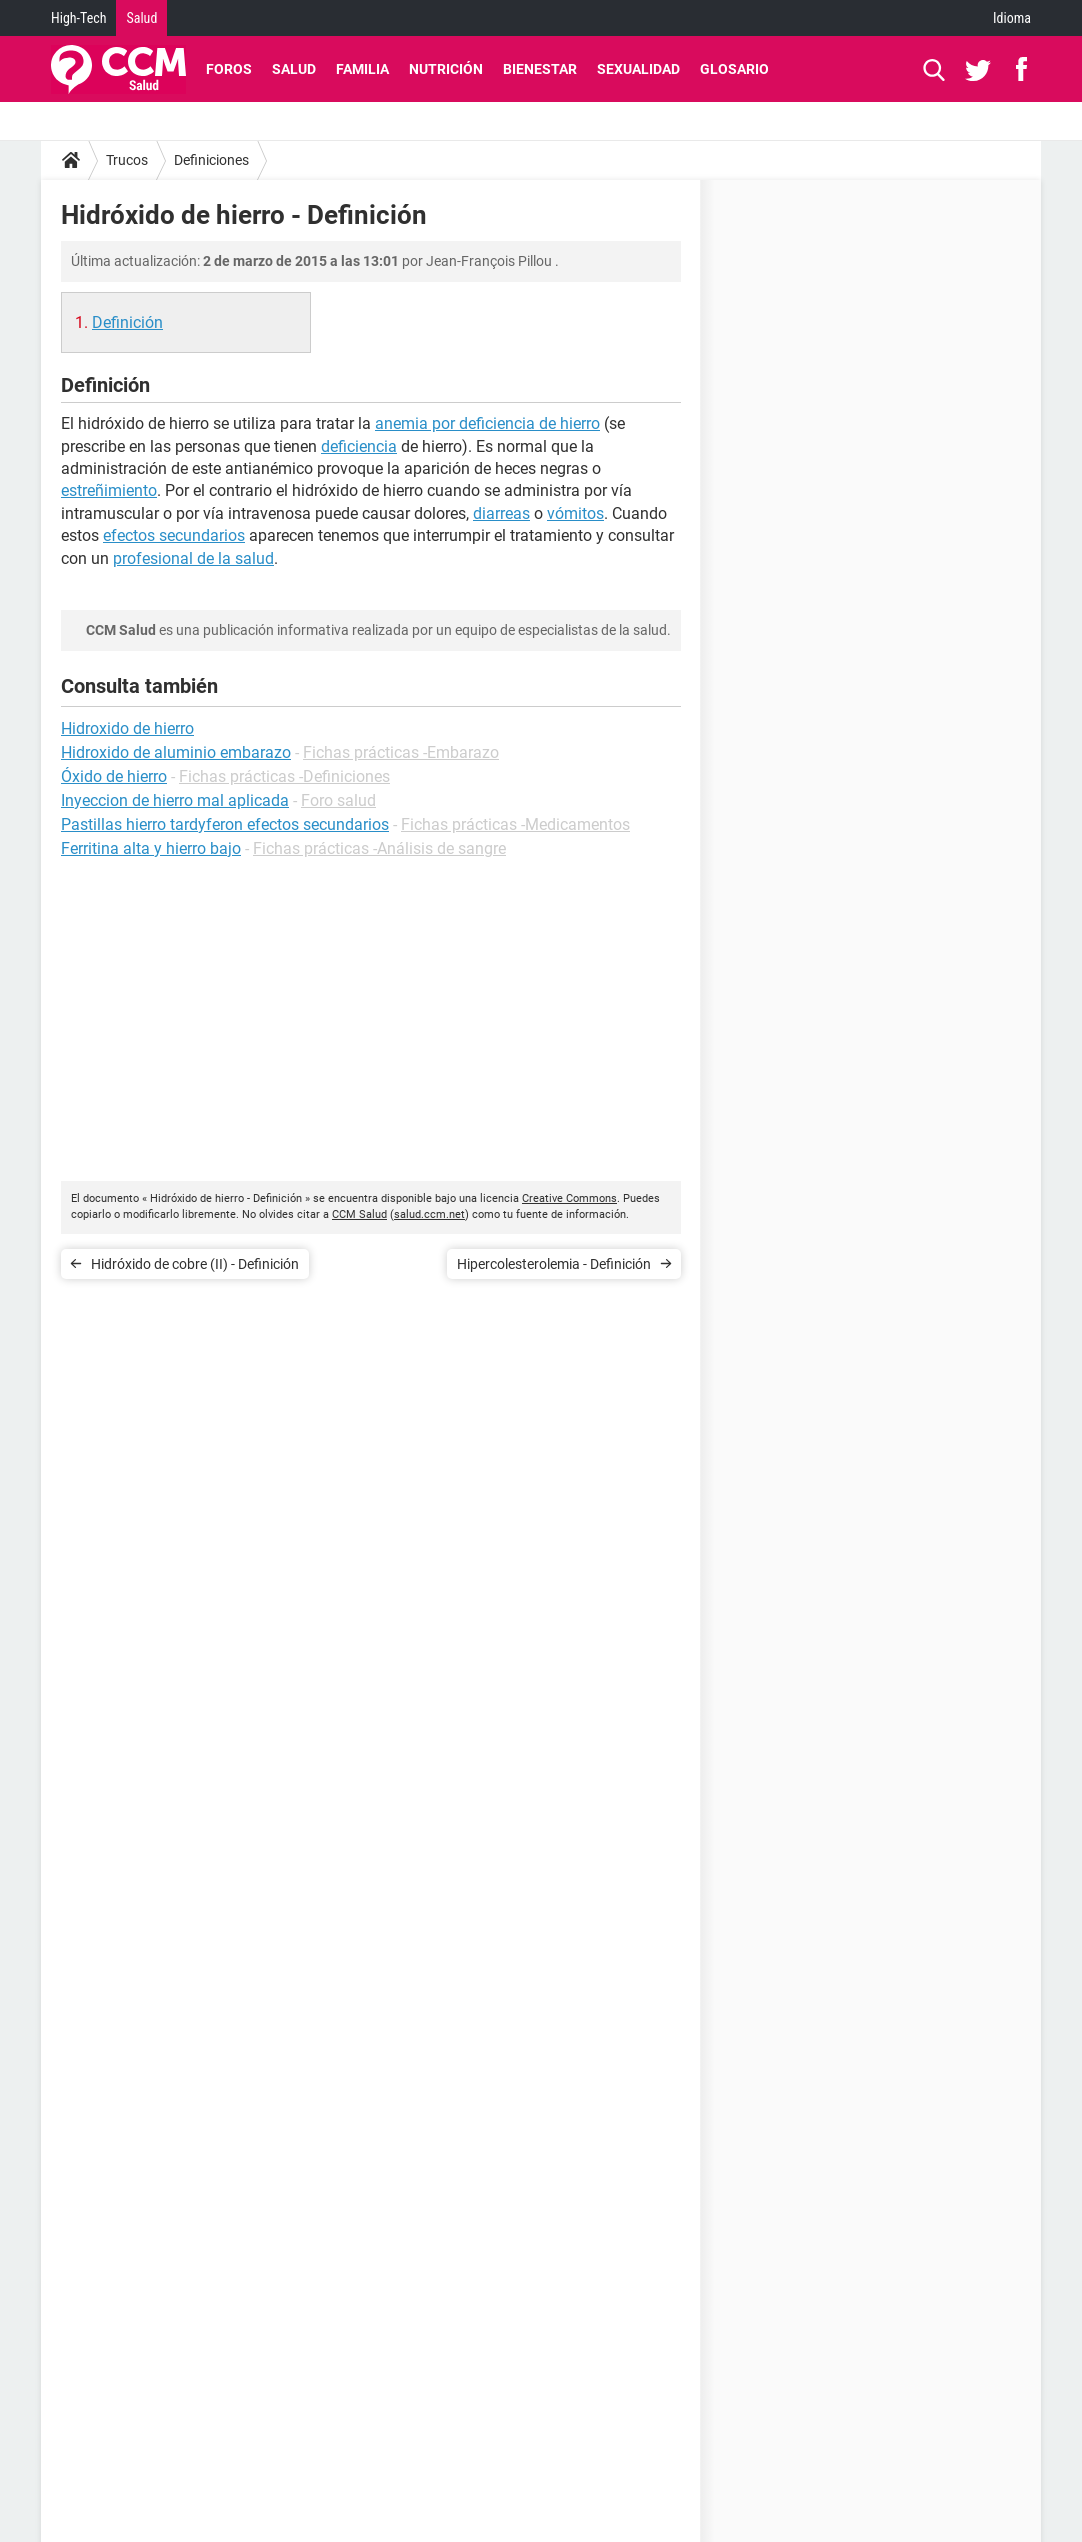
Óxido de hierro (114, 776)
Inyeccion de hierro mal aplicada (175, 800)
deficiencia (359, 446)
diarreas (501, 513)
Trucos (127, 160)
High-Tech (78, 18)
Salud (141, 18)
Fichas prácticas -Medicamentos (515, 824)
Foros (229, 69)
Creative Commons (569, 1198)
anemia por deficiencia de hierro (487, 423)
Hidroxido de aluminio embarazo (176, 752)
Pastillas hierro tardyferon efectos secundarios (225, 824)
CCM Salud (359, 1214)
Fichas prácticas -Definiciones (284, 776)
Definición (127, 322)
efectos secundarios (174, 535)
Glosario (734, 69)
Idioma (1012, 18)
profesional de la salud (193, 558)
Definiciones (211, 160)
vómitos (575, 513)
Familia (362, 69)
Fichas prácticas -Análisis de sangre (379, 848)
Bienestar (540, 69)
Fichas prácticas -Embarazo (401, 752)
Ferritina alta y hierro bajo (151, 848)
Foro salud (338, 800)
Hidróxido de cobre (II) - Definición (195, 1264)
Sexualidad (638, 69)
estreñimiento (109, 490)
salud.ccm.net (429, 1214)
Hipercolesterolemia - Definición (554, 1264)
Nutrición (446, 69)
